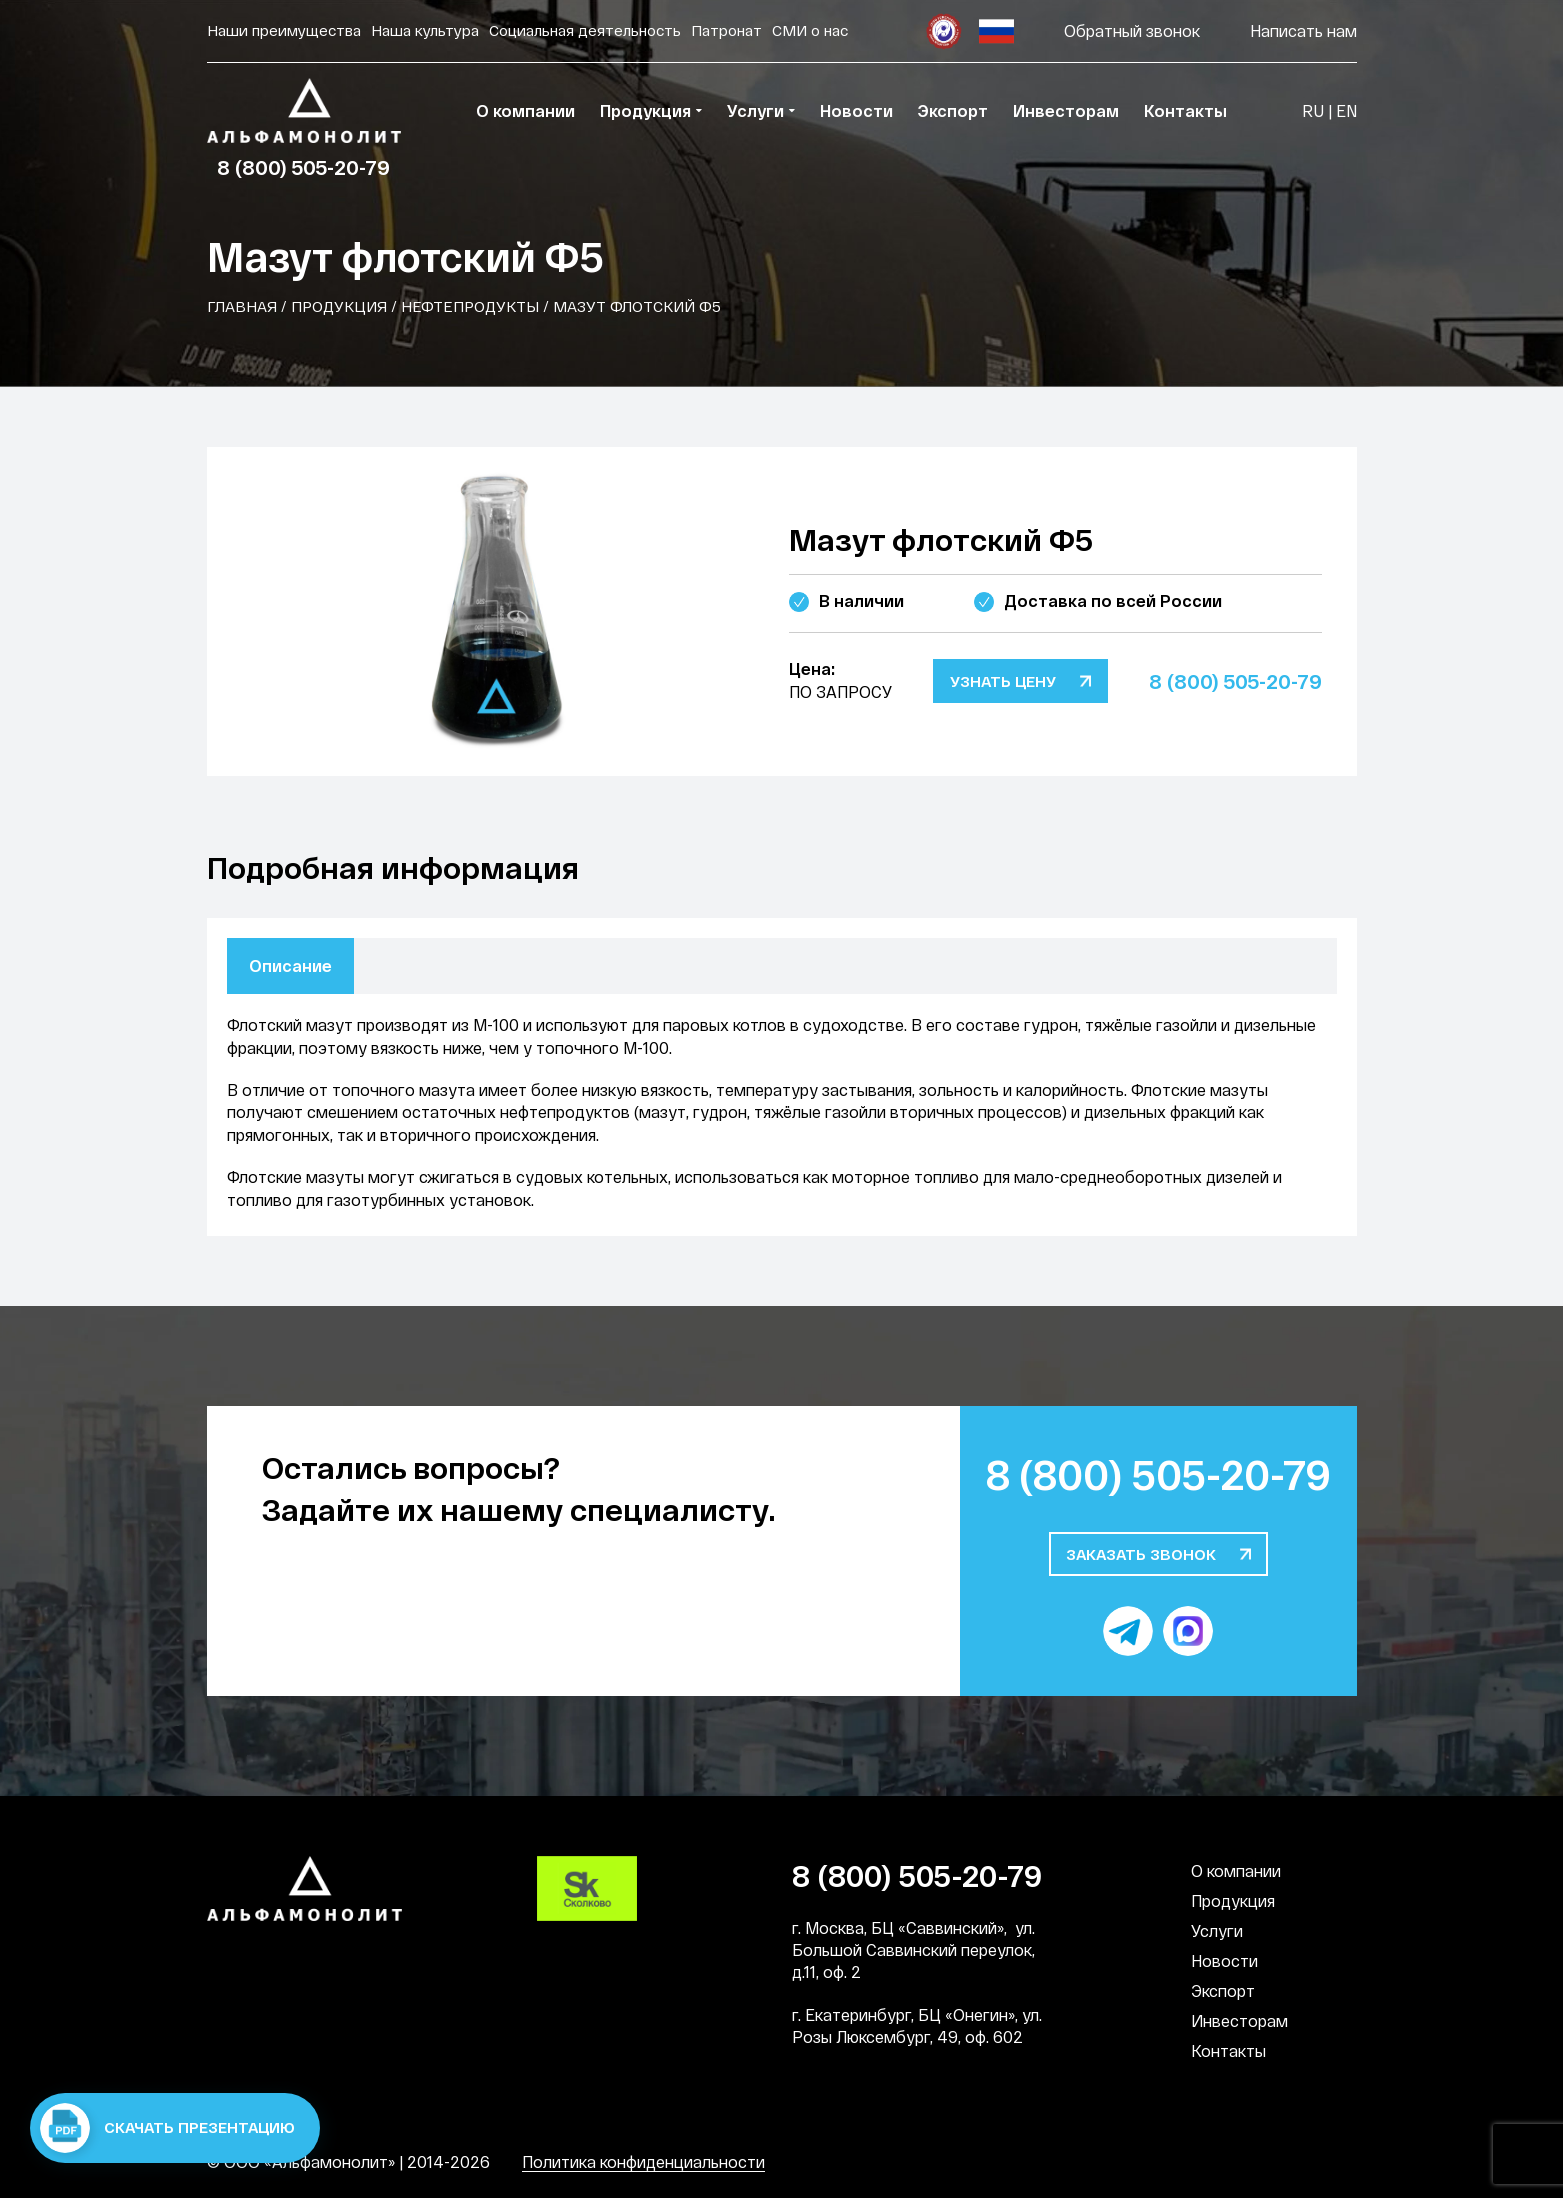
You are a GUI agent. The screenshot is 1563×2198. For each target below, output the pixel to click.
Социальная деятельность (585, 30)
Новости (1224, 1960)
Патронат (726, 30)
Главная (242, 306)
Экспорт (1223, 1990)
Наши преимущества (284, 30)
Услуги (1217, 1930)
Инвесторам (1239, 2020)
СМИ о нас (810, 30)
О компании (1236, 1870)
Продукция (339, 306)
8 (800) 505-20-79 (303, 167)
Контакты (1228, 2050)
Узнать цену (1003, 681)
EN (1346, 110)
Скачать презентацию (167, 2128)
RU (1313, 110)
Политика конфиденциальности (643, 2161)
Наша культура (425, 30)
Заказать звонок (1141, 1554)
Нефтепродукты (470, 306)
